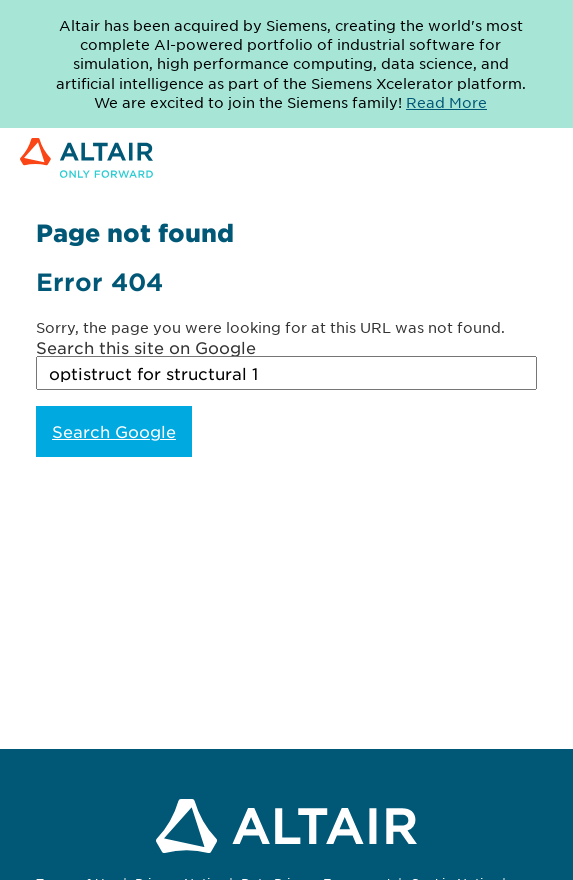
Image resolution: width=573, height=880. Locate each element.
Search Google (114, 431)
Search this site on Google (146, 347)
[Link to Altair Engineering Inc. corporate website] (86, 159)
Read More (446, 102)
